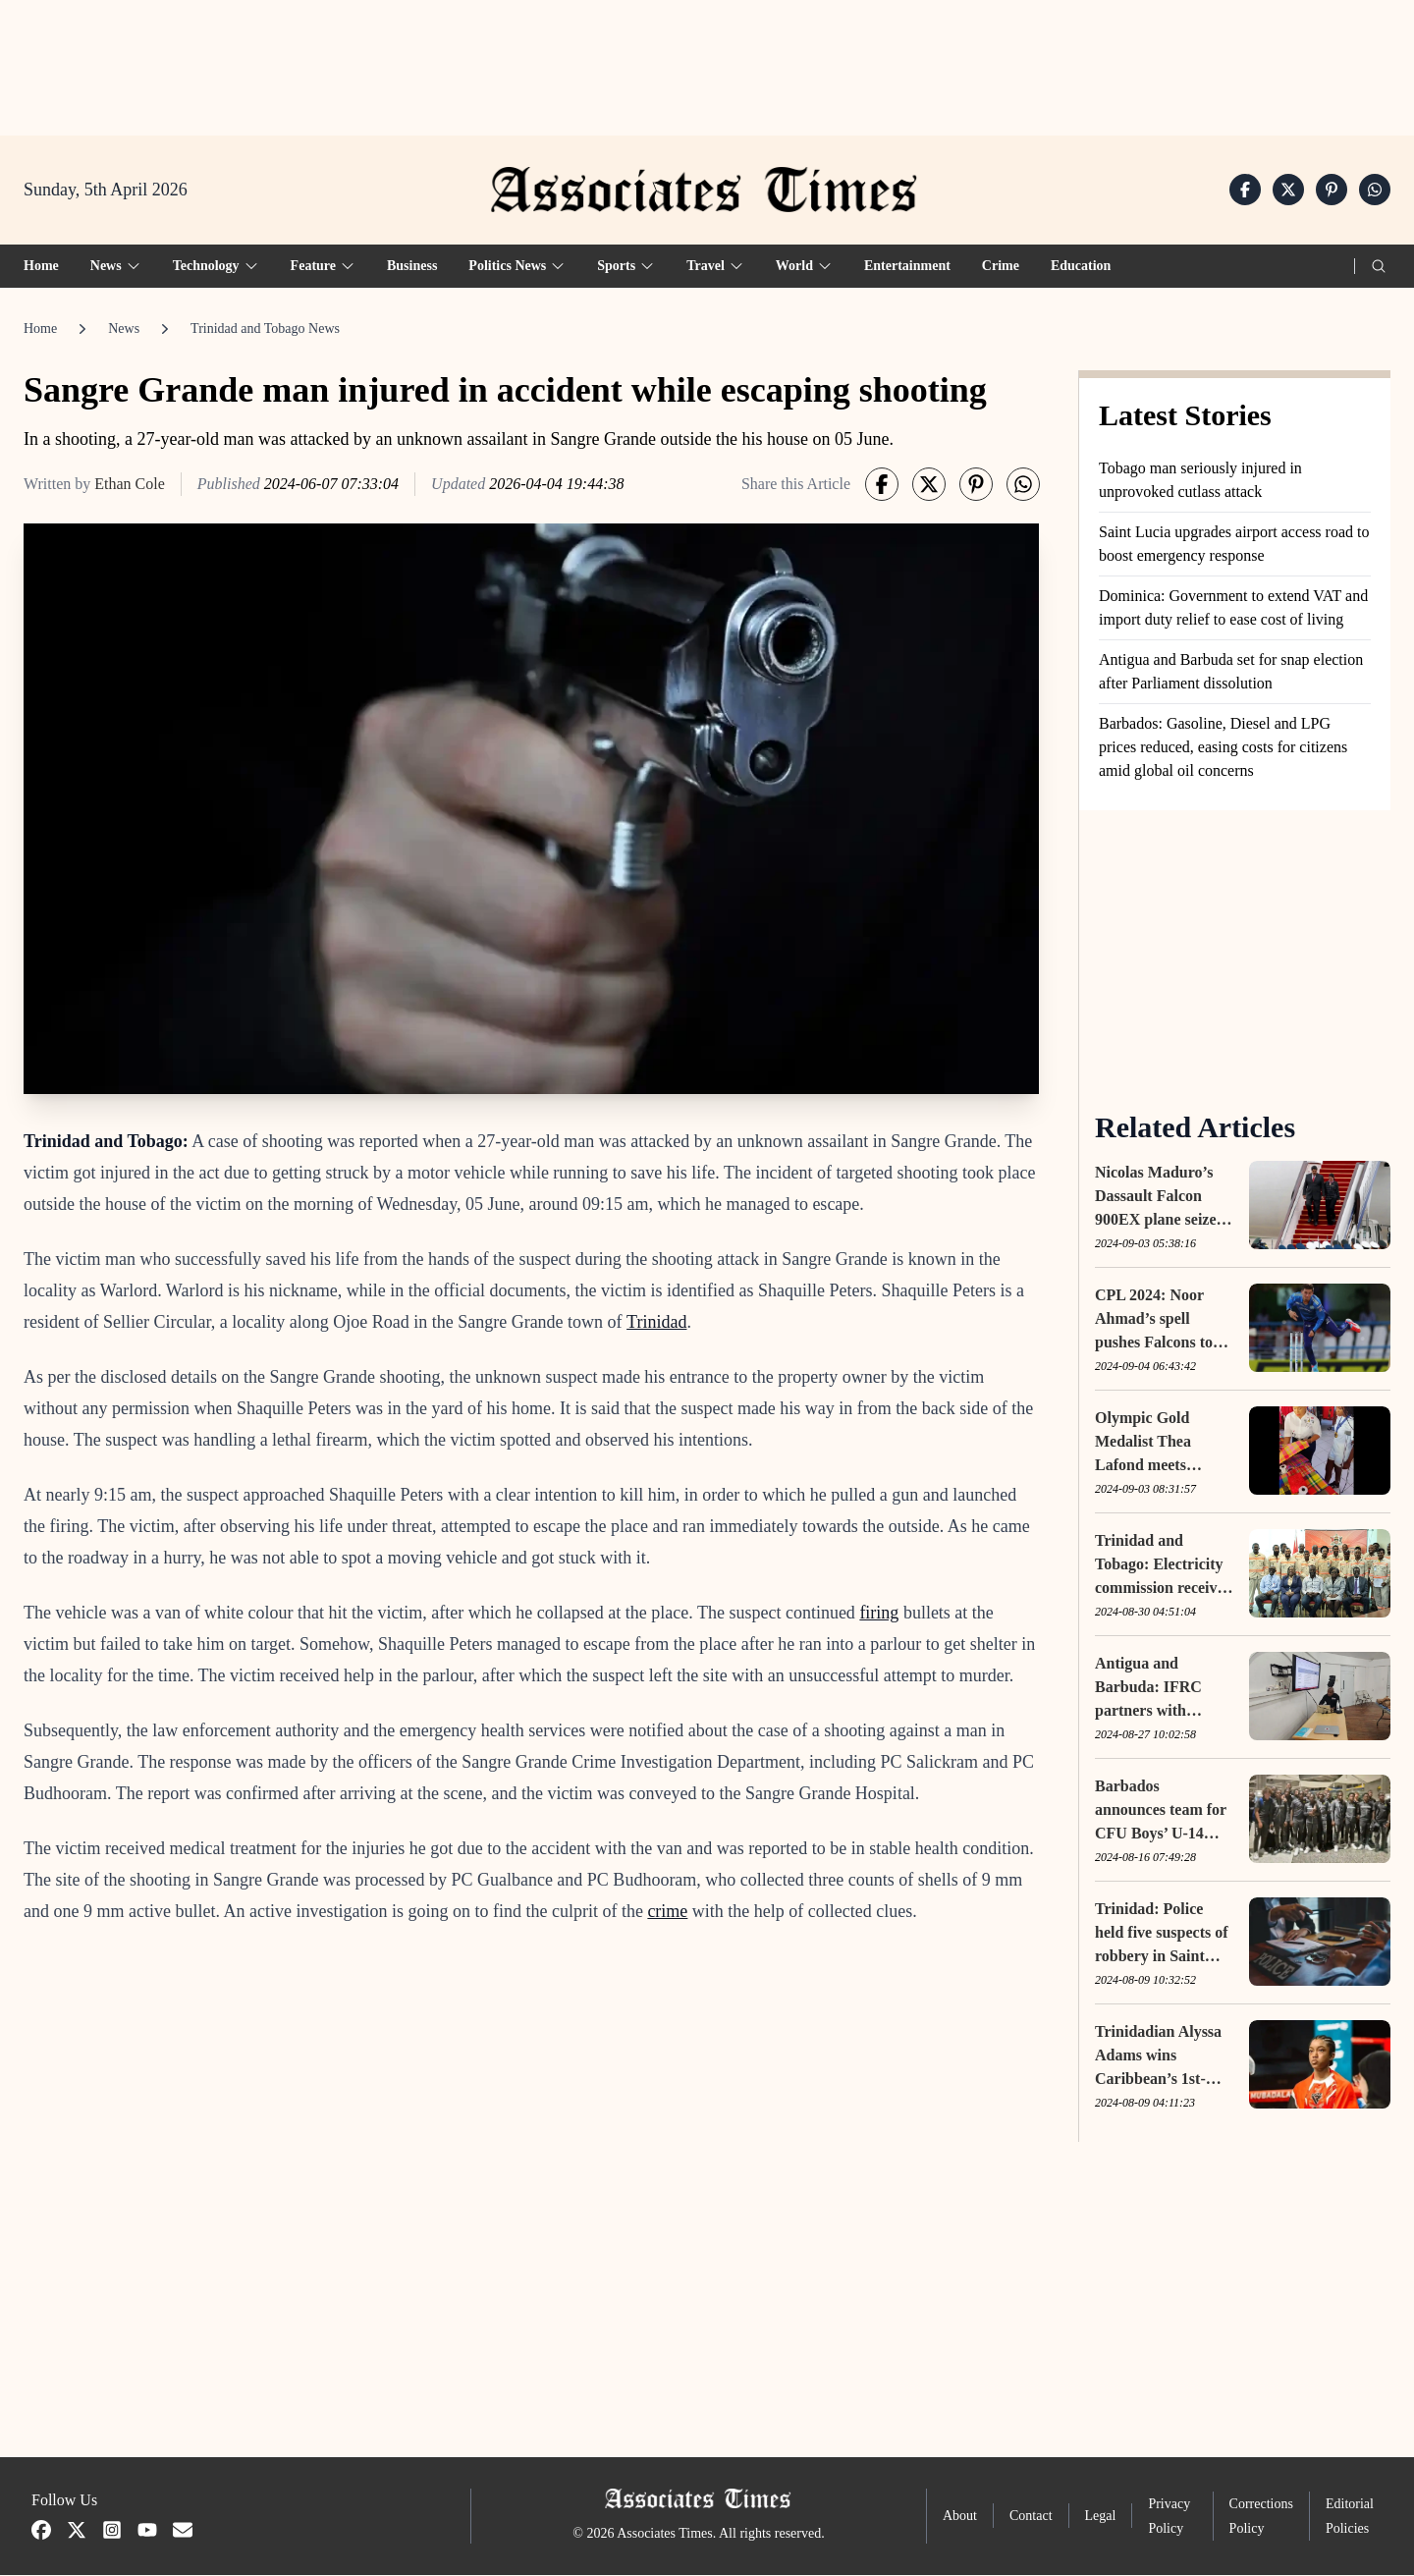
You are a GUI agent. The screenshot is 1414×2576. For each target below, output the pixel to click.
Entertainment (907, 266)
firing (878, 1614)
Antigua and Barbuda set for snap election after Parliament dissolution (1231, 672)
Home (41, 266)
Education (1081, 266)
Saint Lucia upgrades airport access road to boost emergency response (1234, 544)
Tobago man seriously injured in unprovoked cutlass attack (1200, 481)
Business (412, 266)
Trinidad (656, 1324)
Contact (1031, 2517)
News (123, 329)
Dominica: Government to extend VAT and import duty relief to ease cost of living (1233, 608)
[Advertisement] (707, 60)
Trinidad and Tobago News (265, 329)
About (960, 2517)
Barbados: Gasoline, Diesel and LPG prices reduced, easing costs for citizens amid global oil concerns (1223, 748)
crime (667, 1913)
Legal (1100, 2517)
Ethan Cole (129, 484)
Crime (1000, 266)
